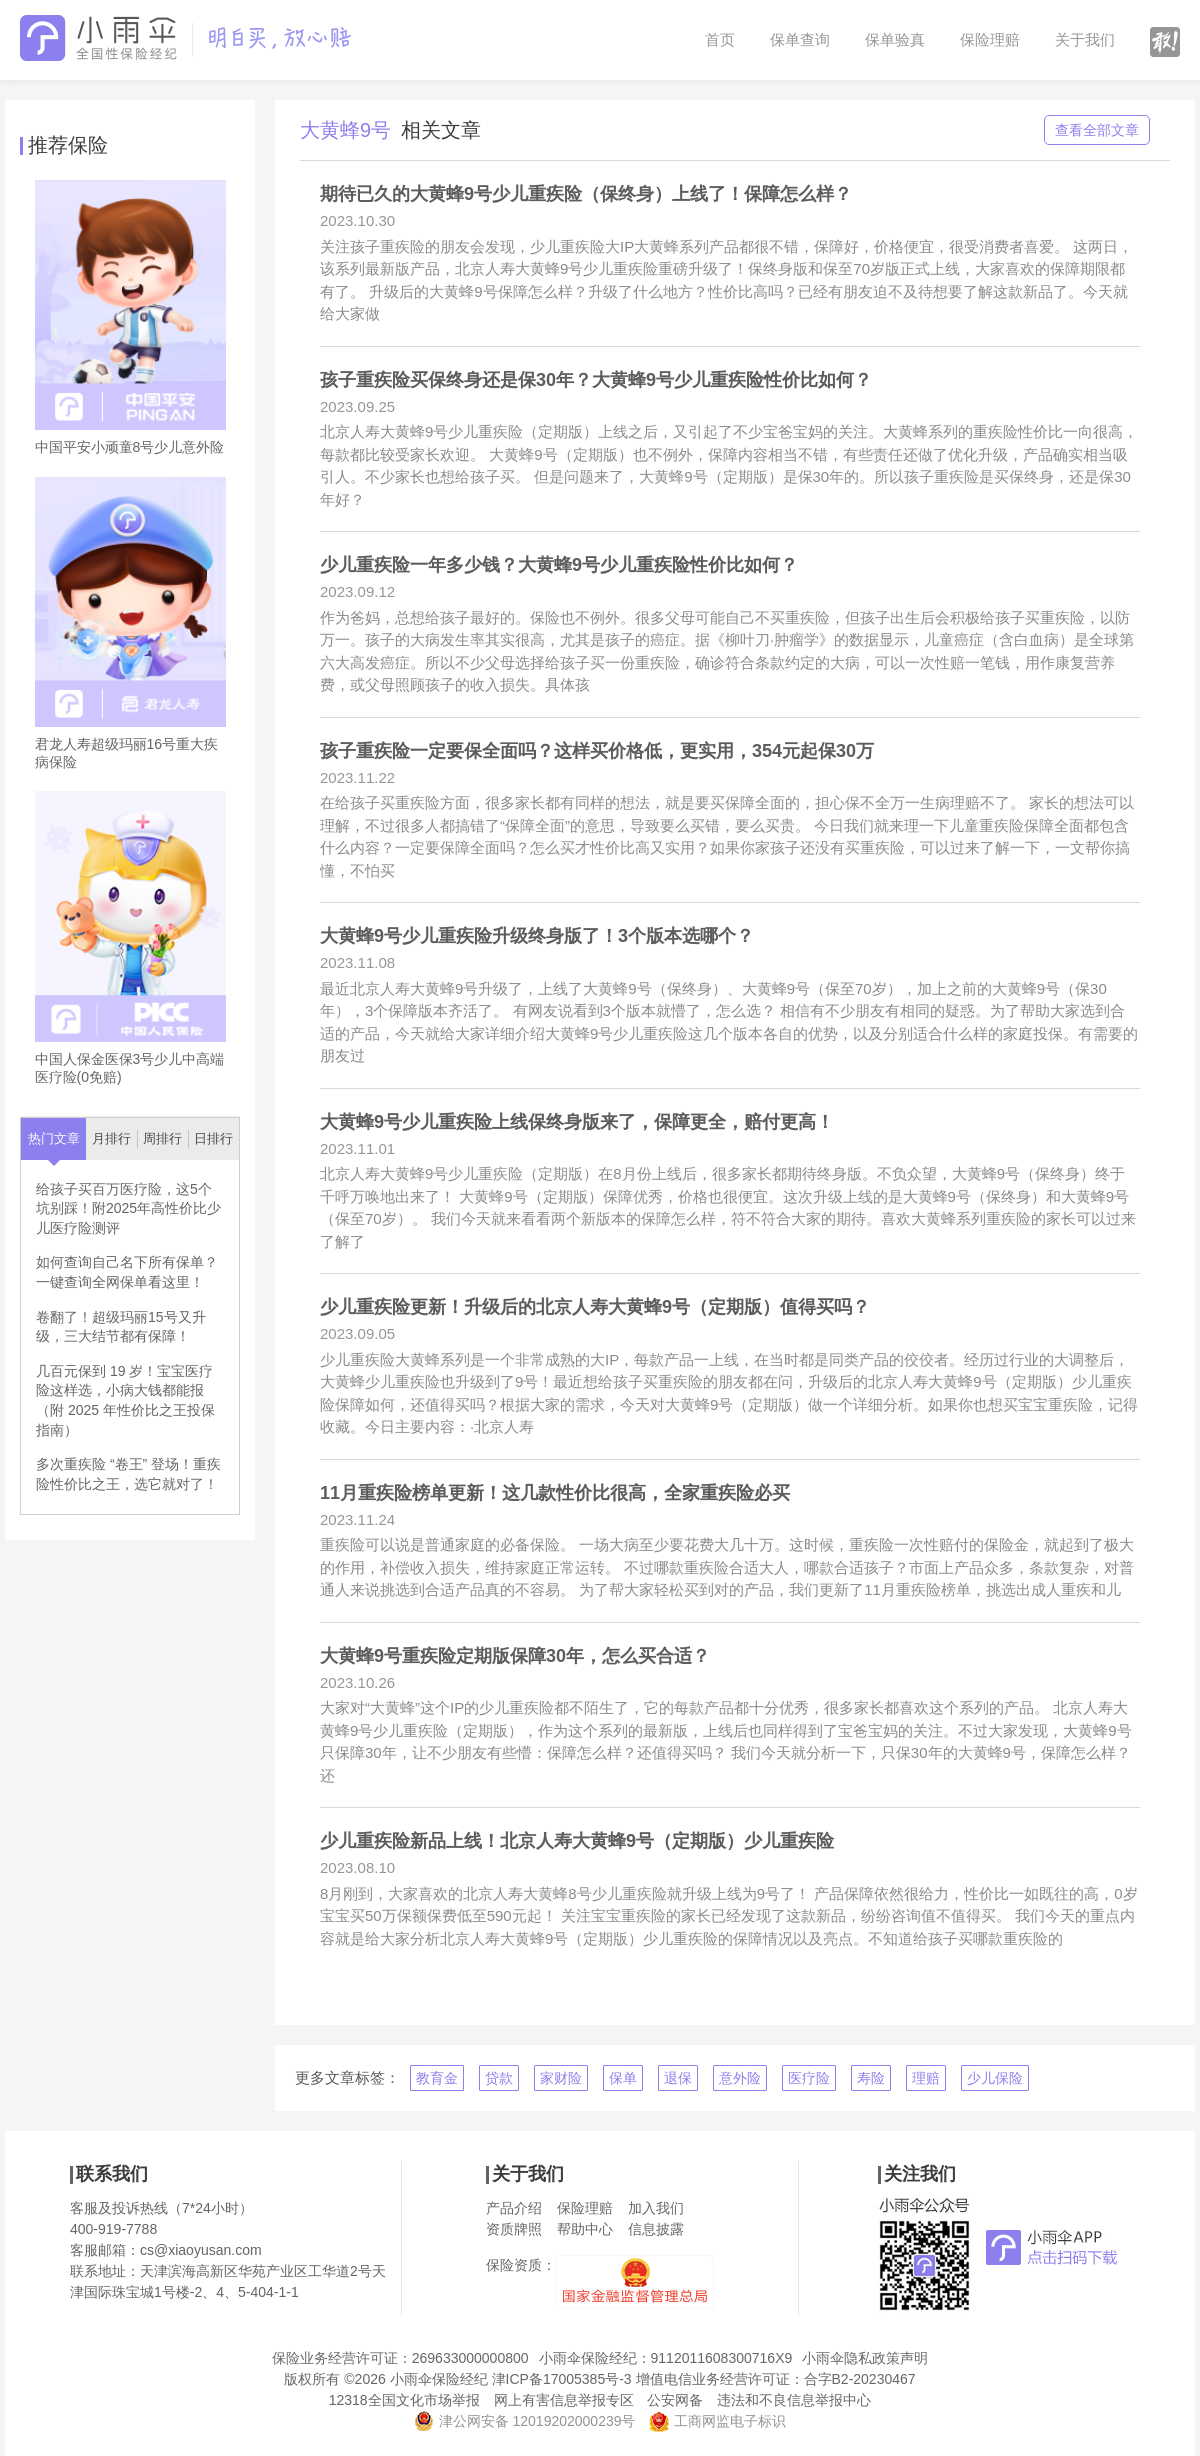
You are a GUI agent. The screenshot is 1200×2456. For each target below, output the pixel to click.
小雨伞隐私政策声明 (865, 2358)
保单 (623, 2078)
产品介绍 (514, 2208)
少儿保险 (995, 2078)
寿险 (871, 2078)
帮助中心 (585, 2229)
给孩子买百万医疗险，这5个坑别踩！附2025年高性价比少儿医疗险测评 (128, 1208)
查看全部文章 (1097, 130)
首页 (720, 39)
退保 (678, 2078)
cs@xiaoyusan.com (201, 2250)
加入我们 (656, 2208)
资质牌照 (514, 2229)
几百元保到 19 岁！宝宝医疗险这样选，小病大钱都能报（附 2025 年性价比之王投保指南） (125, 1400)
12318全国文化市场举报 (404, 2400)
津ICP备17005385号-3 (562, 2379)
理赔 (926, 2078)
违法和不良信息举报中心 (794, 2400)
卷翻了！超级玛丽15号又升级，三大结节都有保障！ (121, 1327)
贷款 (499, 2078)
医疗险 (809, 2078)
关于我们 (1085, 39)
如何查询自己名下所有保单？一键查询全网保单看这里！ (127, 1272)
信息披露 (656, 2229)
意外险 (740, 2078)
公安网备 (675, 2400)
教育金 (437, 2078)
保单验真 (895, 39)
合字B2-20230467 (860, 2379)
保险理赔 (990, 39)
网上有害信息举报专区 (564, 2400)
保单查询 (800, 39)
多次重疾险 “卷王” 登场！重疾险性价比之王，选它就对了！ (128, 1474)
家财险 (561, 2078)
